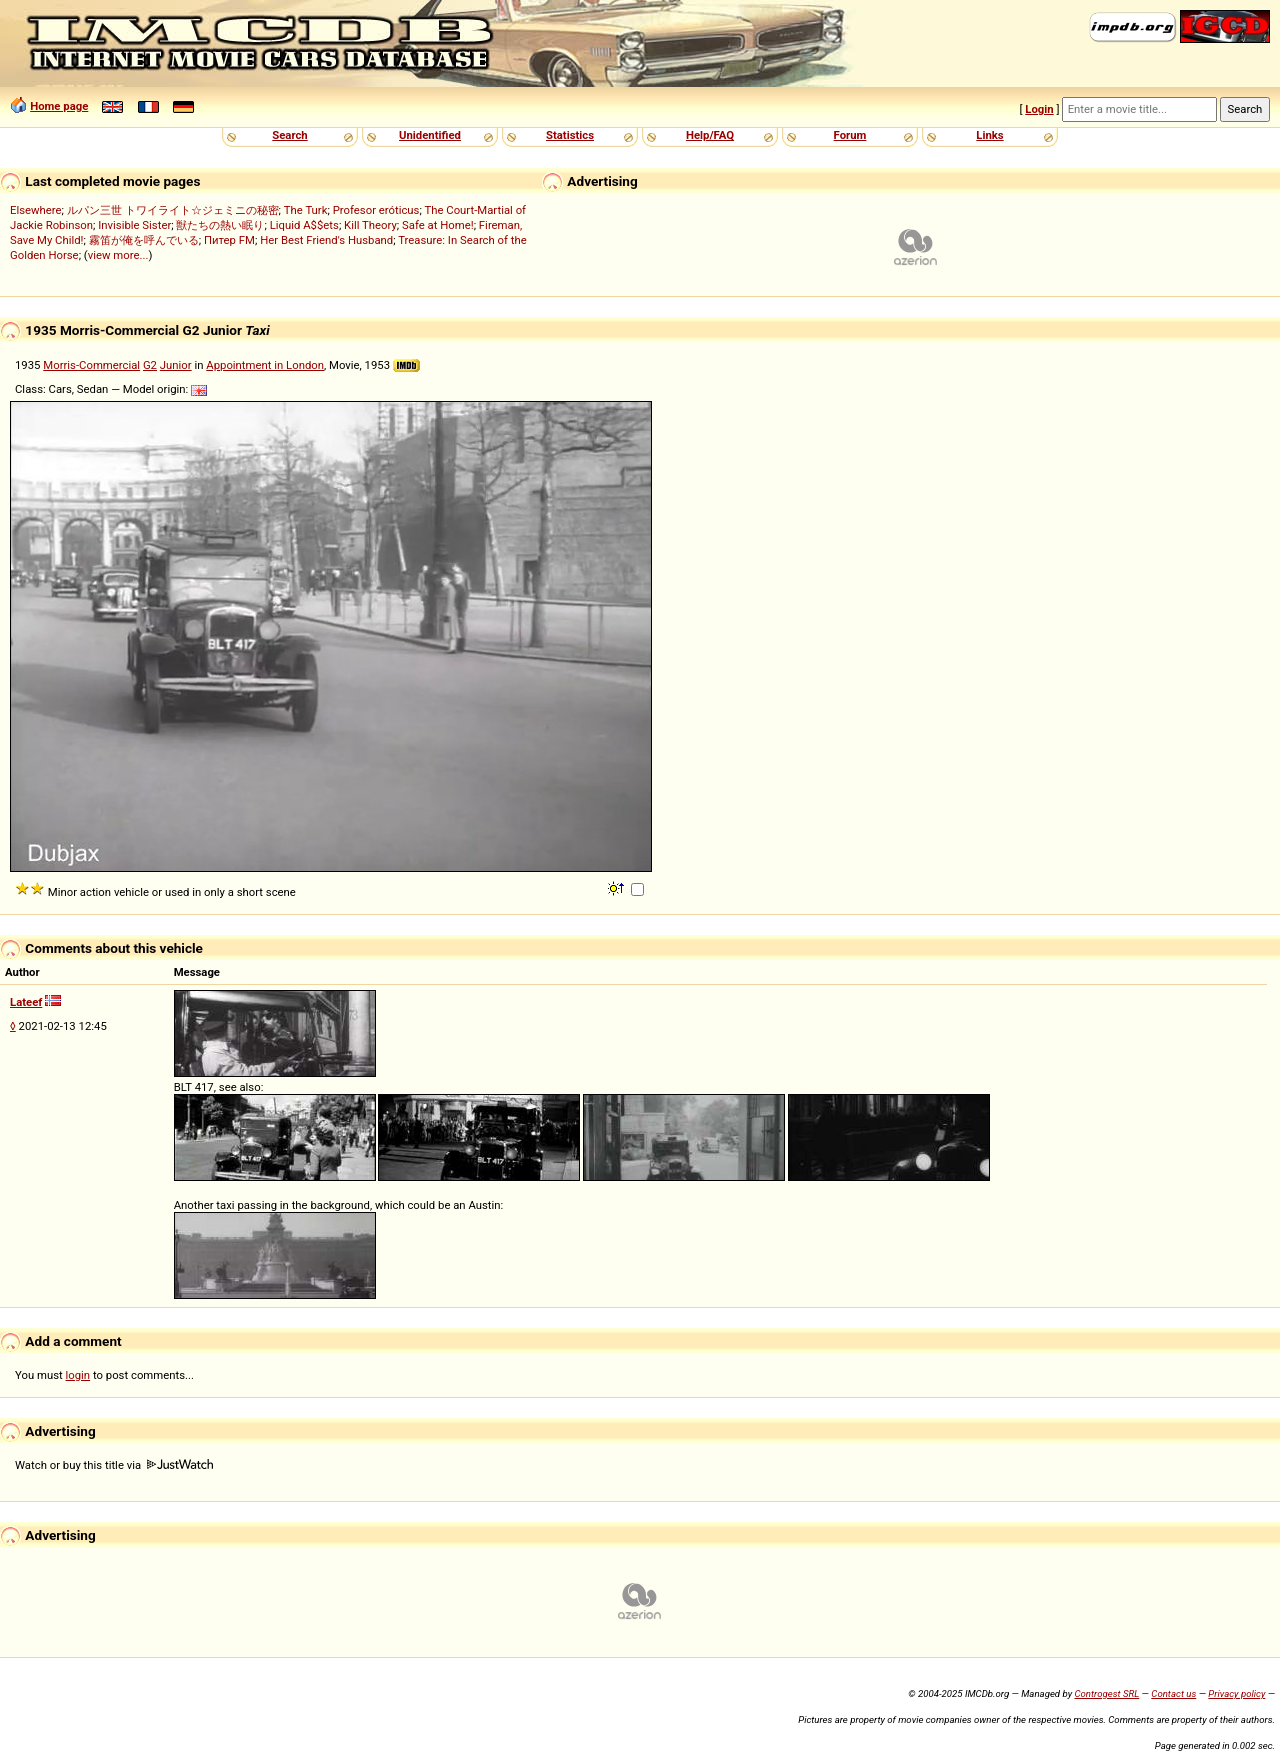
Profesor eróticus (376, 210)
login (78, 1375)
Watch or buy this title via (114, 1465)
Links (989, 135)
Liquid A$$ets (304, 225)
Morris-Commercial (91, 365)
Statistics (570, 135)
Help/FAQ (710, 135)
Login (1039, 109)
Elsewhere (36, 210)
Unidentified (430, 135)
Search (289, 135)
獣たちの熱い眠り (220, 225)
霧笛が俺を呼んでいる (144, 240)
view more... (118, 255)
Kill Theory (370, 225)
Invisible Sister (134, 225)
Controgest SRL (1106, 1693)
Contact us (1173, 1693)
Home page (59, 106)
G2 (150, 365)
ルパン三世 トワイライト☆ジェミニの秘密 (173, 210)
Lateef (26, 1002)
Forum (850, 135)
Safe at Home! (438, 225)
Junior (176, 365)
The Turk (306, 210)
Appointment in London (265, 365)
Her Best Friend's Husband (326, 240)
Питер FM (229, 240)
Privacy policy (1236, 1693)
